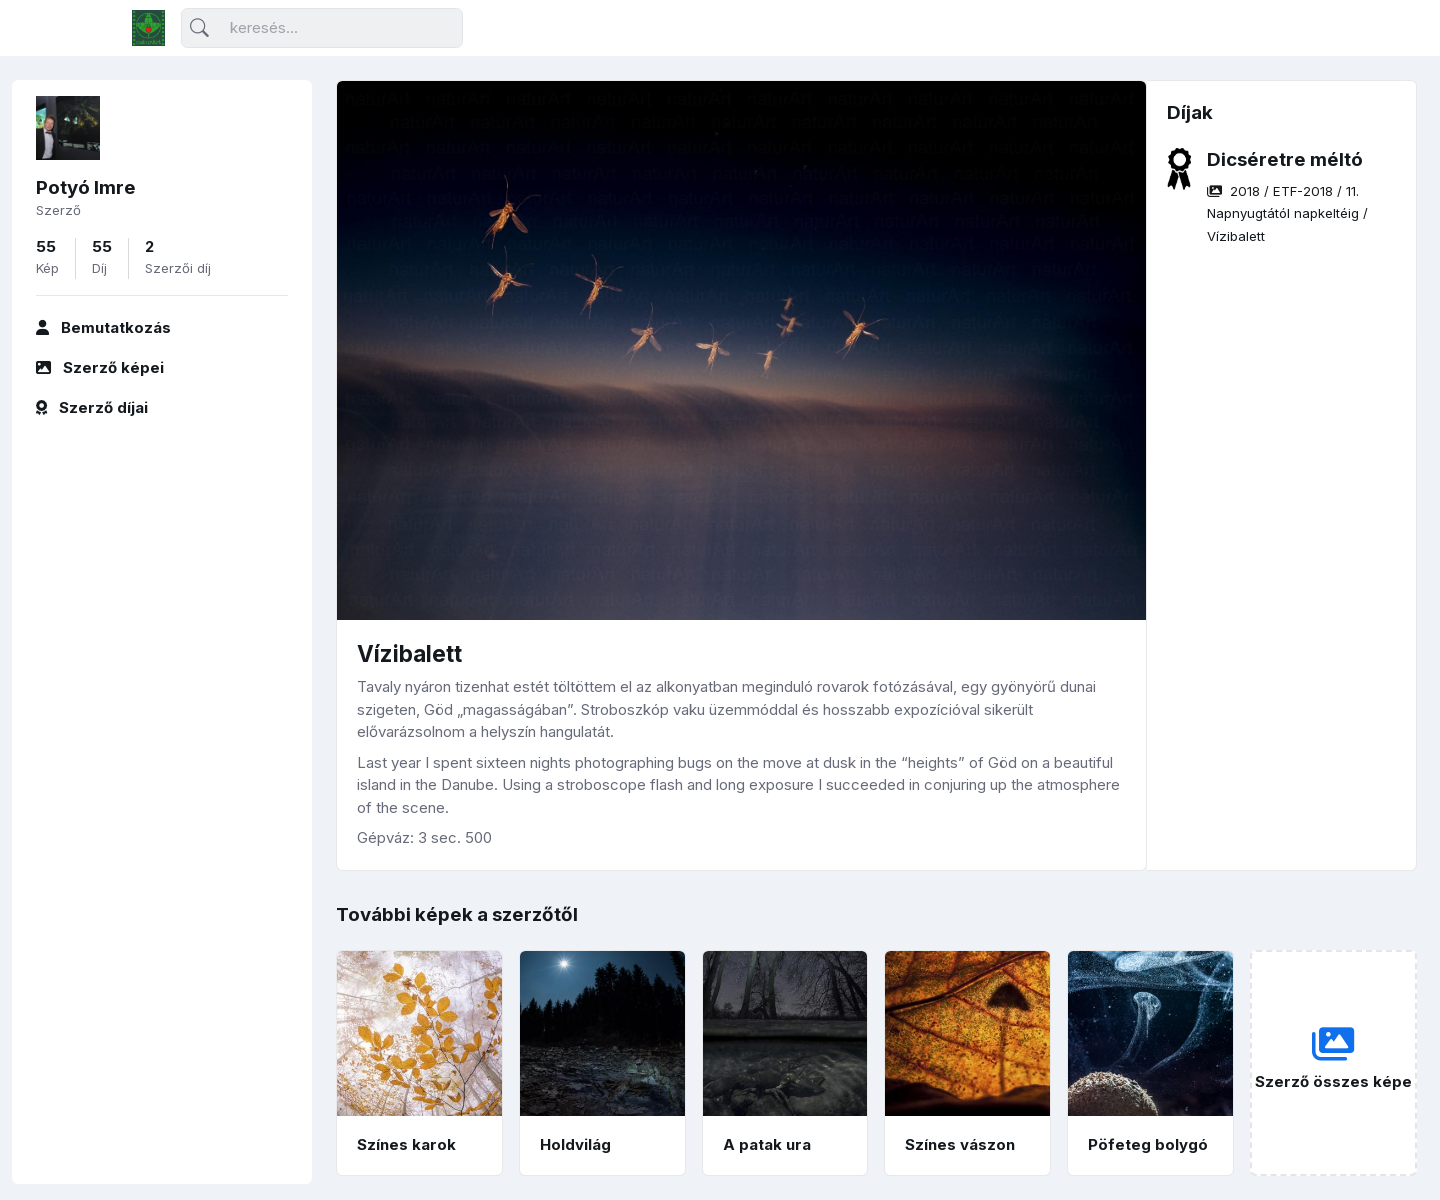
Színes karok (406, 1144)
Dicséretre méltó (1285, 159)
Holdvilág (575, 1144)
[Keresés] (322, 28)
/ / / (1287, 213)
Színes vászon (960, 1144)
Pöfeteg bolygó (1148, 1144)
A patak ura (767, 1144)
